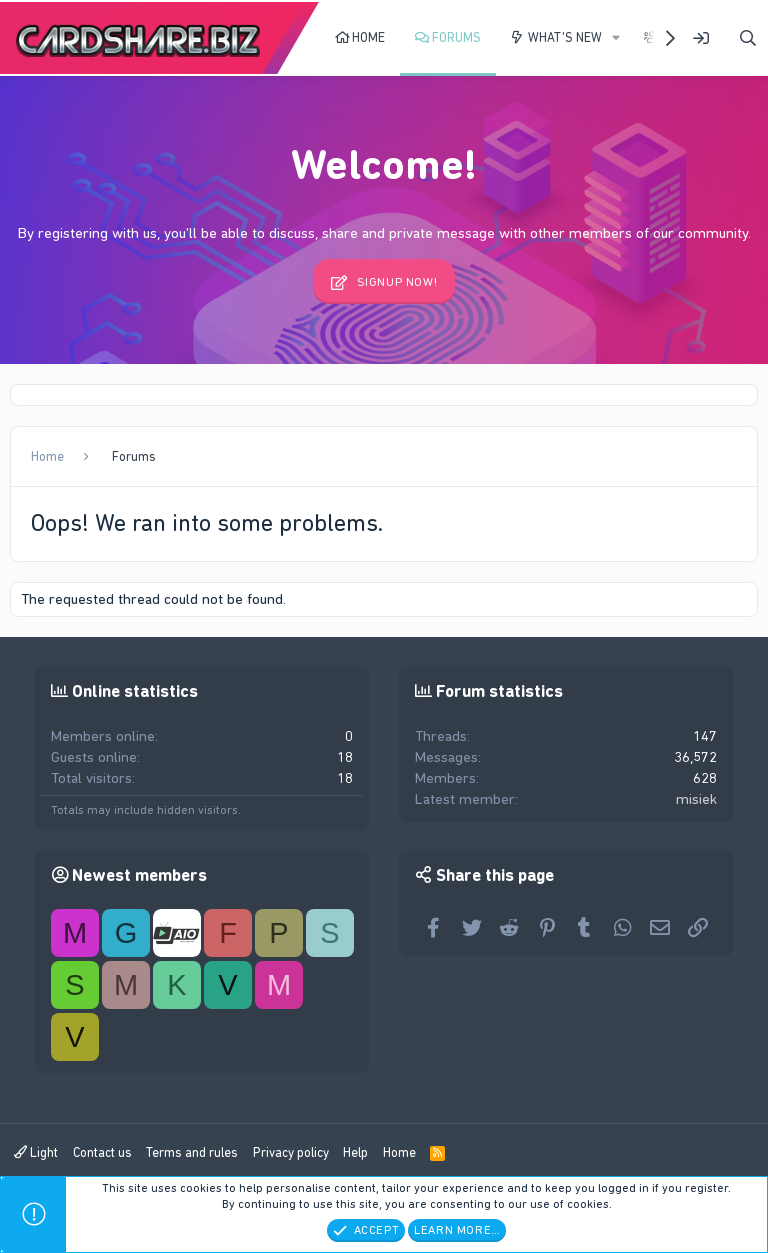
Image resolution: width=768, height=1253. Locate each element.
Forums (456, 37)
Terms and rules (192, 1152)
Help (355, 1152)
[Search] (748, 38)
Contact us (102, 1152)
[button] (616, 38)
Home (368, 37)
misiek (696, 799)
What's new (565, 37)
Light (36, 1152)
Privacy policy (291, 1152)
